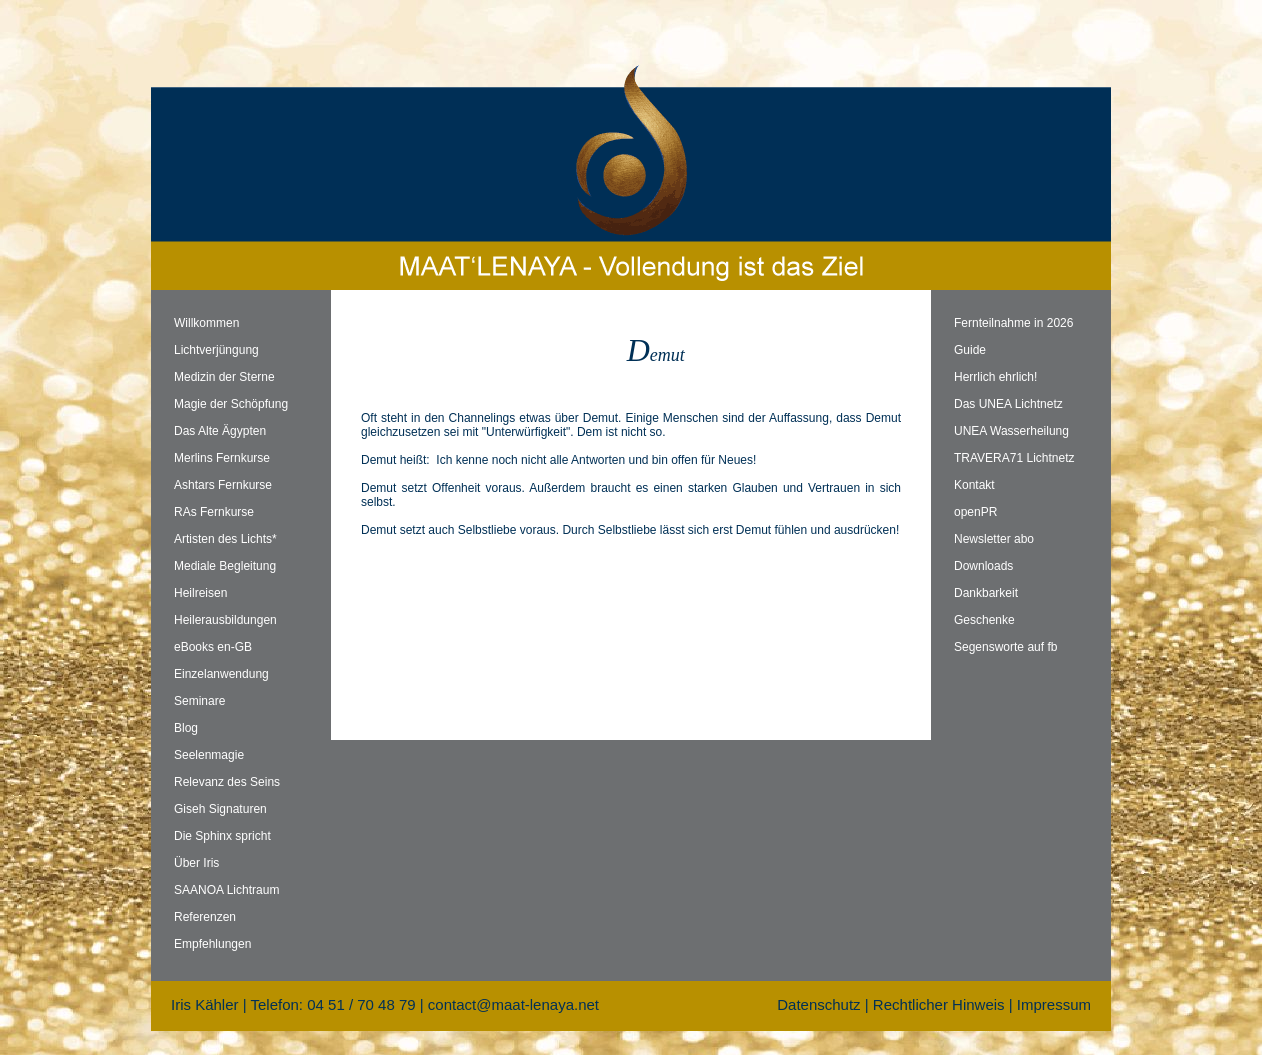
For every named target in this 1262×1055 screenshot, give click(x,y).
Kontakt (974, 485)
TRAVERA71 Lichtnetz (1014, 458)
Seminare (199, 701)
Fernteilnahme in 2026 (1013, 323)
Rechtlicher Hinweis (939, 1004)
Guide (970, 350)
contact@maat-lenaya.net (513, 1004)
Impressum (1054, 1004)
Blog (186, 728)
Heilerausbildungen (225, 620)
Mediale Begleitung (225, 566)
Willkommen (206, 323)
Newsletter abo (994, 539)
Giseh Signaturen (220, 809)
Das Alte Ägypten (220, 431)
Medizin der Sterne (224, 377)
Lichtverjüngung (216, 350)
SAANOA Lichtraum (226, 890)
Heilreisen (200, 593)
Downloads (983, 566)
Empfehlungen (212, 944)
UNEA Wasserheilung (1011, 431)
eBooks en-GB (213, 647)
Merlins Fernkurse (222, 458)
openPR (975, 512)
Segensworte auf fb (1005, 647)
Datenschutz (818, 1004)
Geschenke (984, 620)
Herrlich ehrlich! (995, 377)
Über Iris (196, 863)
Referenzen (205, 917)
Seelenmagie (209, 755)
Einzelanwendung (221, 674)
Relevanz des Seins (227, 782)
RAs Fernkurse (214, 512)
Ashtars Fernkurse (223, 485)
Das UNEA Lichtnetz (1008, 404)
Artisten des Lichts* (225, 539)
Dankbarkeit (986, 593)
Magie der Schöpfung (231, 404)
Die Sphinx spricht (222, 836)
